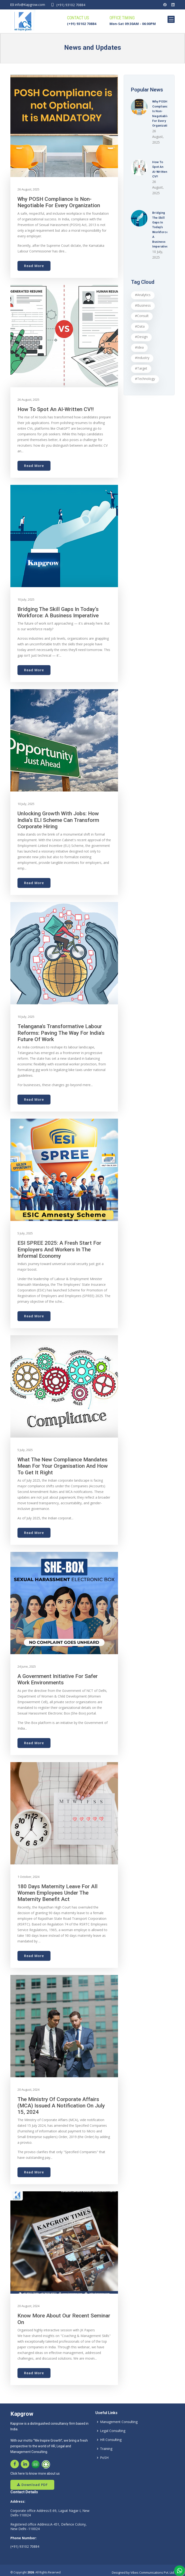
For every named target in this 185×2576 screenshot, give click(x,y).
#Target (141, 368)
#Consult (142, 315)
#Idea (139, 347)
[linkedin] (25, 2464)
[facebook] (14, 2464)
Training (106, 2448)
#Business (143, 305)
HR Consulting (111, 2439)
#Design (141, 336)
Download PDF (32, 2484)
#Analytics (143, 295)
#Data (140, 326)
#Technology (145, 378)
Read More (34, 266)
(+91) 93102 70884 (70, 5)
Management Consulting (119, 2422)
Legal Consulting (112, 2430)
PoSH (104, 2457)
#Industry (142, 357)
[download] (32, 2484)
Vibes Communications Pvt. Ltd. (152, 2572)
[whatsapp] (179, 2570)
